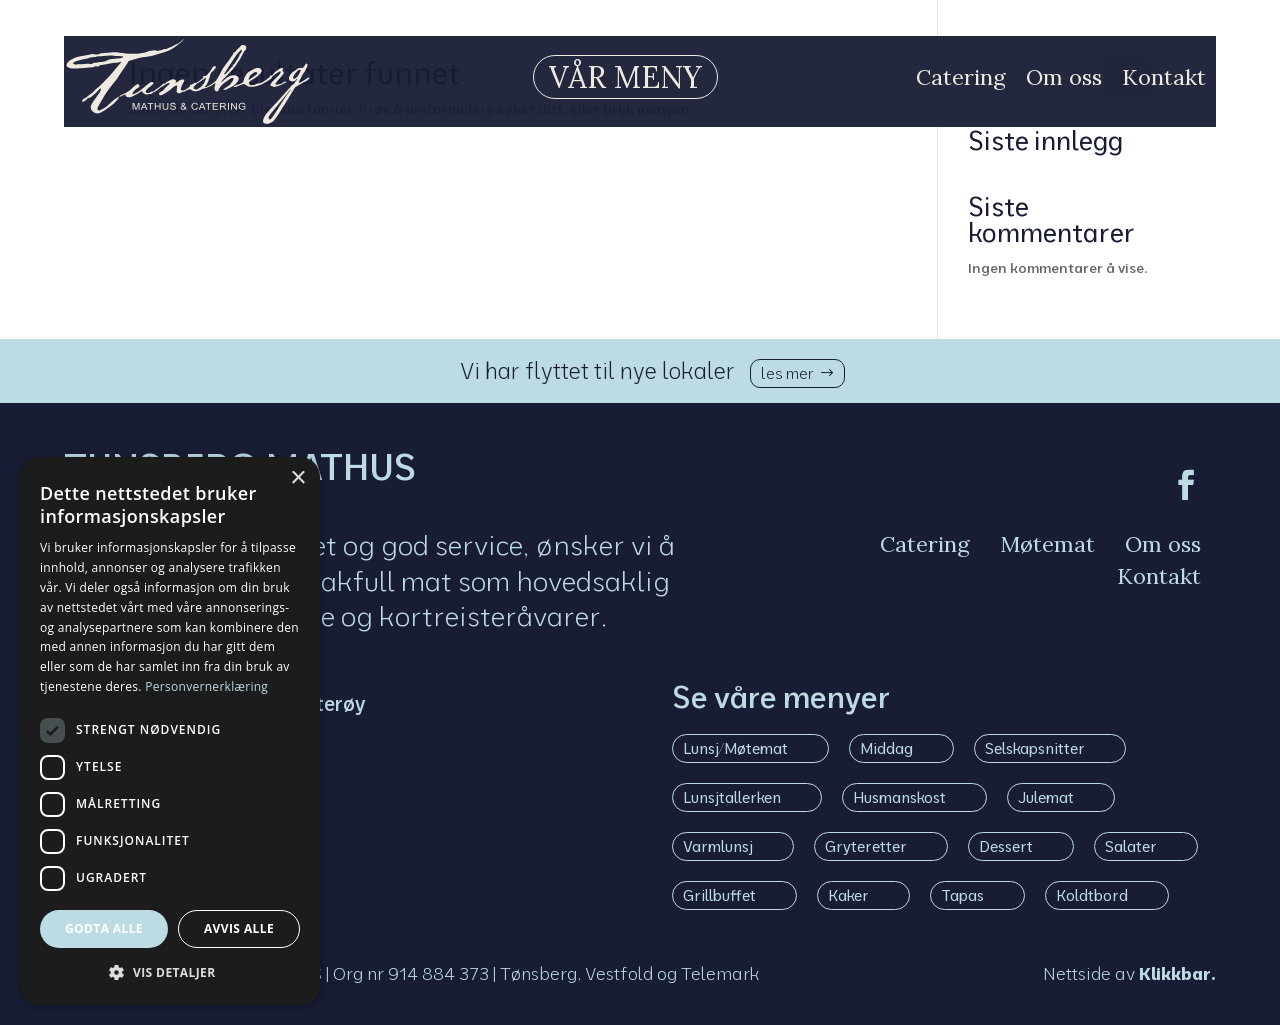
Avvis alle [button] (239, 928)
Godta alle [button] (104, 928)
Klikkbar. (1177, 973)
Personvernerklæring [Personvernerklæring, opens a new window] (206, 686)
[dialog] (170, 731)
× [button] (297, 478)
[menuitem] (610, 77)
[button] (170, 973)
